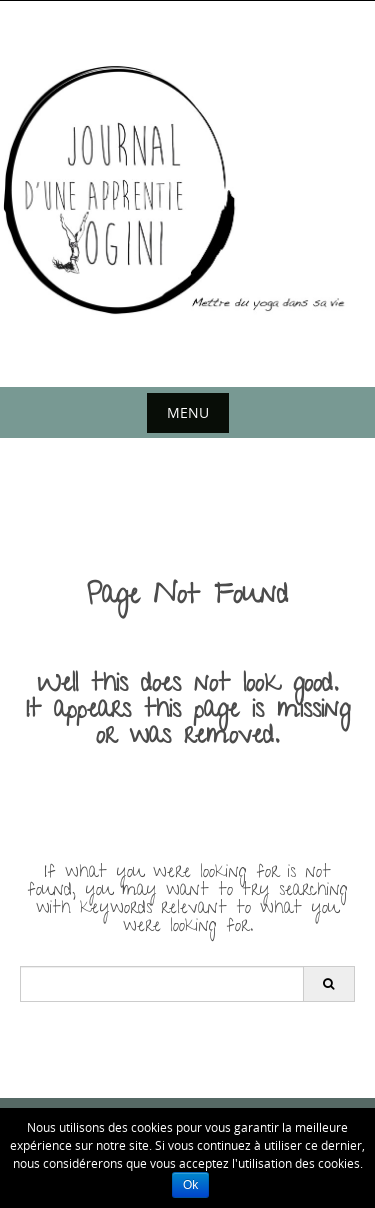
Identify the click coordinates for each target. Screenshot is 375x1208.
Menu (188, 412)
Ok (190, 1185)
